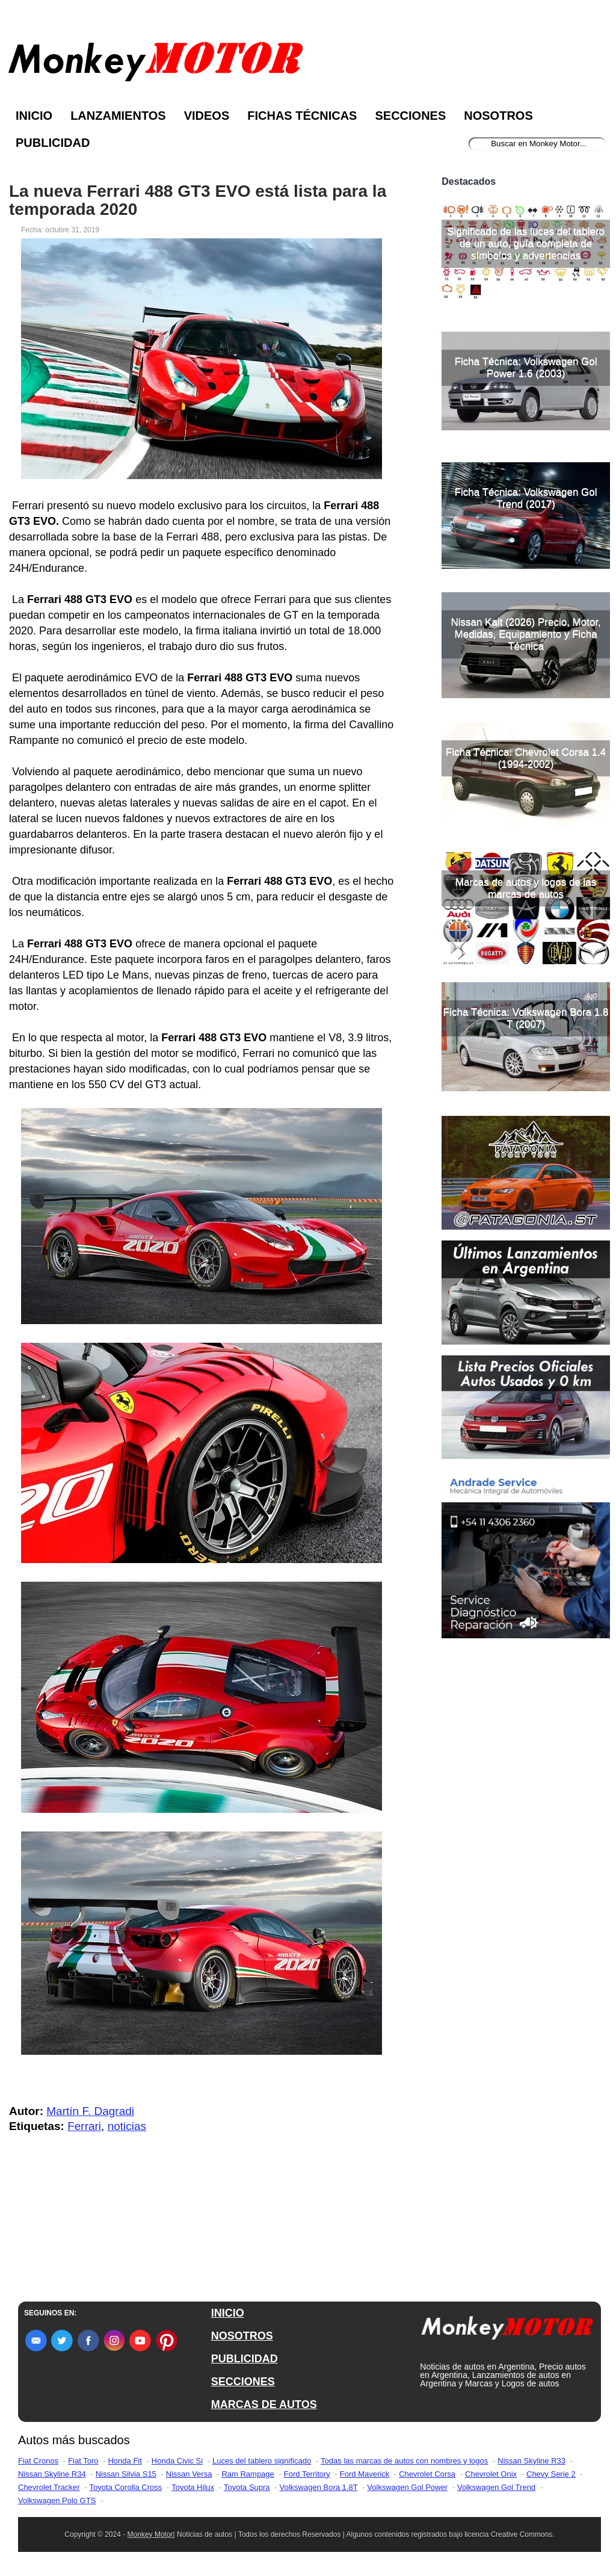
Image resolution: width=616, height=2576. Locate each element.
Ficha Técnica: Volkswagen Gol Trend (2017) (526, 498)
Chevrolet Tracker (49, 2487)
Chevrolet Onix (491, 2473)
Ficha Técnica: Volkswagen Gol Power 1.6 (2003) (526, 367)
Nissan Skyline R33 (531, 2460)
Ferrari (84, 2126)
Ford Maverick (364, 2473)
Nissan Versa (189, 2473)
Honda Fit (124, 2460)
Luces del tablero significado (261, 2460)
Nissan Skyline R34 (52, 2473)
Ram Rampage (247, 2473)
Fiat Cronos (38, 2460)
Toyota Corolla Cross (126, 2487)
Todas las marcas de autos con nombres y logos (404, 2460)
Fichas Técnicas (302, 115)
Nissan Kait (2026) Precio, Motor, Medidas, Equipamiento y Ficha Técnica (525, 634)
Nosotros (498, 115)
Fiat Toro (83, 2460)
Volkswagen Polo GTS (57, 2500)
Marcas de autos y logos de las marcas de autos (525, 888)
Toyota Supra (247, 2487)
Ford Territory (307, 2473)
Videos (207, 115)
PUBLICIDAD (244, 2359)
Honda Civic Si (177, 2460)
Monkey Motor (150, 2534)
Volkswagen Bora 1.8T (319, 2487)
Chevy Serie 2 (551, 2473)
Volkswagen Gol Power (407, 2487)
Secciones (410, 115)
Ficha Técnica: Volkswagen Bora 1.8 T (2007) (526, 1018)
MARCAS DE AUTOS (264, 2404)
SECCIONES (243, 2382)
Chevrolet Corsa (427, 2473)
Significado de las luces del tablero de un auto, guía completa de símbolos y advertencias (526, 243)
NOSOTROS (242, 2336)
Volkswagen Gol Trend (496, 2487)
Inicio (34, 115)
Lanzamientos (118, 115)
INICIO (227, 2313)
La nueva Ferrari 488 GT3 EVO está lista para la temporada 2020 (197, 200)
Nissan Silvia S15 (126, 2473)
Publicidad (53, 142)
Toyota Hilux (192, 2487)
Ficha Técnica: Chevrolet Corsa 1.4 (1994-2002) (526, 758)
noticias (127, 2126)
